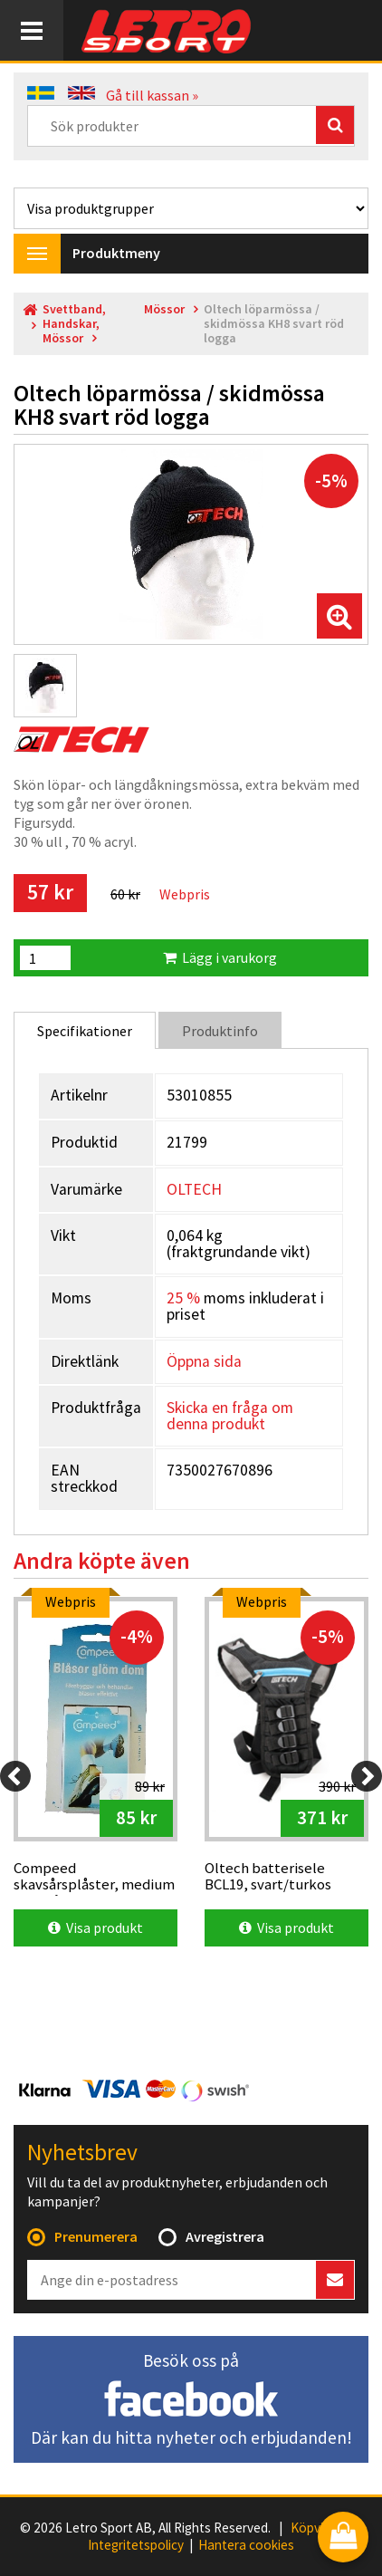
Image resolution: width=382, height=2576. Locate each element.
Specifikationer (84, 1031)
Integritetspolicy (136, 2545)
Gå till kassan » (152, 95)
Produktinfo (220, 1031)
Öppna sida (204, 1361)
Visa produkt (95, 1927)
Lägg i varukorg (220, 957)
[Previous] (15, 1776)
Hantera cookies (246, 2545)
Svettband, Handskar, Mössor (74, 324)
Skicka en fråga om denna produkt (230, 1416)
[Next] (366, 1776)
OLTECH (194, 1189)
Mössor (164, 309)
